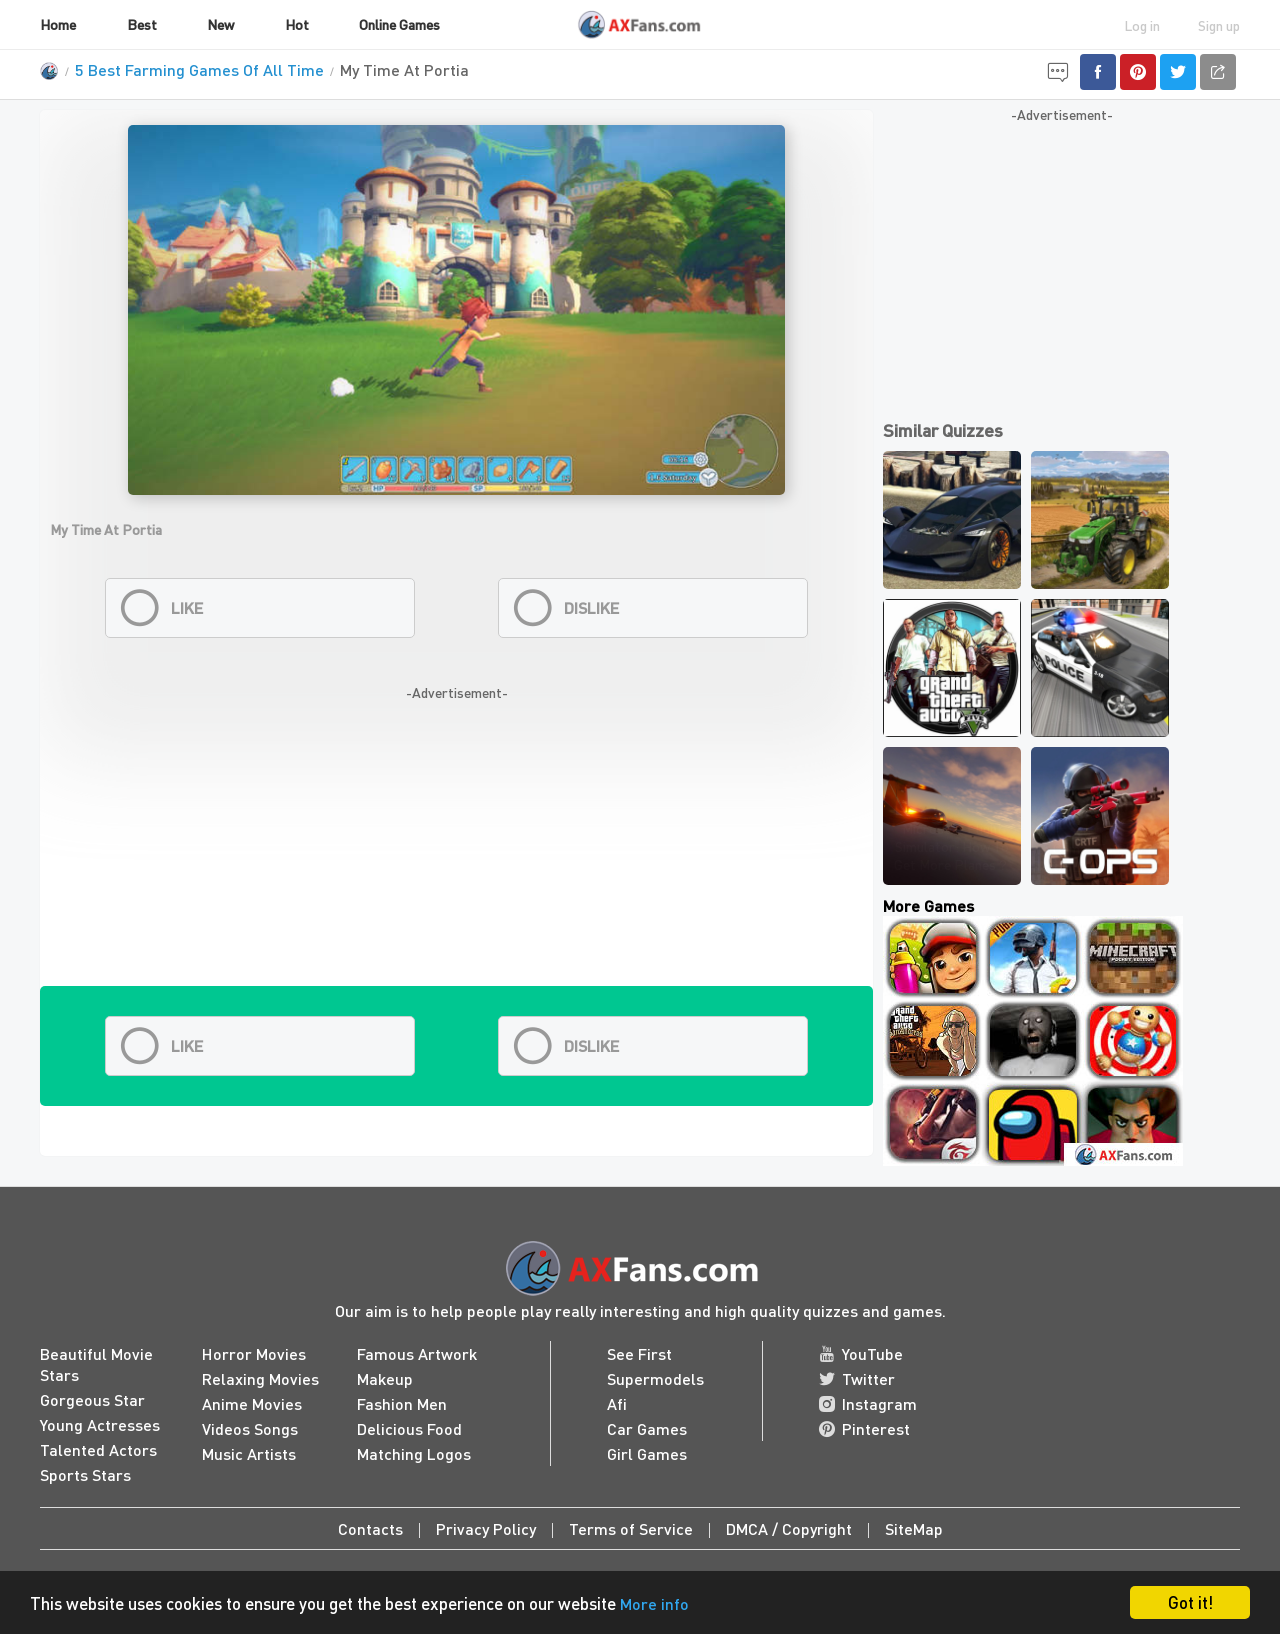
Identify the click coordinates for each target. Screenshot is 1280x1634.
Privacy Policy (486, 1528)
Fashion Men (402, 1403)
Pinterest (864, 1428)
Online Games (399, 24)
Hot (297, 24)
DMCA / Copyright (789, 1528)
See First (639, 1353)
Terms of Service (631, 1528)
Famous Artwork (417, 1353)
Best (142, 24)
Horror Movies (254, 1353)
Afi (617, 1403)
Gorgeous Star (92, 1399)
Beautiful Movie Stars (96, 1364)
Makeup (385, 1378)
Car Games (647, 1428)
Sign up (1219, 25)
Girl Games (647, 1453)
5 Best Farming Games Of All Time (199, 69)
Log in (1142, 25)
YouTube (861, 1353)
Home (58, 24)
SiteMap (914, 1528)
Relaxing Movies (260, 1378)
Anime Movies (252, 1403)
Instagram (868, 1403)
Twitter (857, 1378)
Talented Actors (98, 1449)
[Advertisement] (456, 846)
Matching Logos (414, 1453)
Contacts (370, 1528)
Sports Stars (85, 1474)
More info (654, 1603)
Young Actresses (100, 1424)
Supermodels (655, 1378)
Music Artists (249, 1453)
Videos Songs (250, 1428)
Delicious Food (409, 1428)
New (220, 24)
